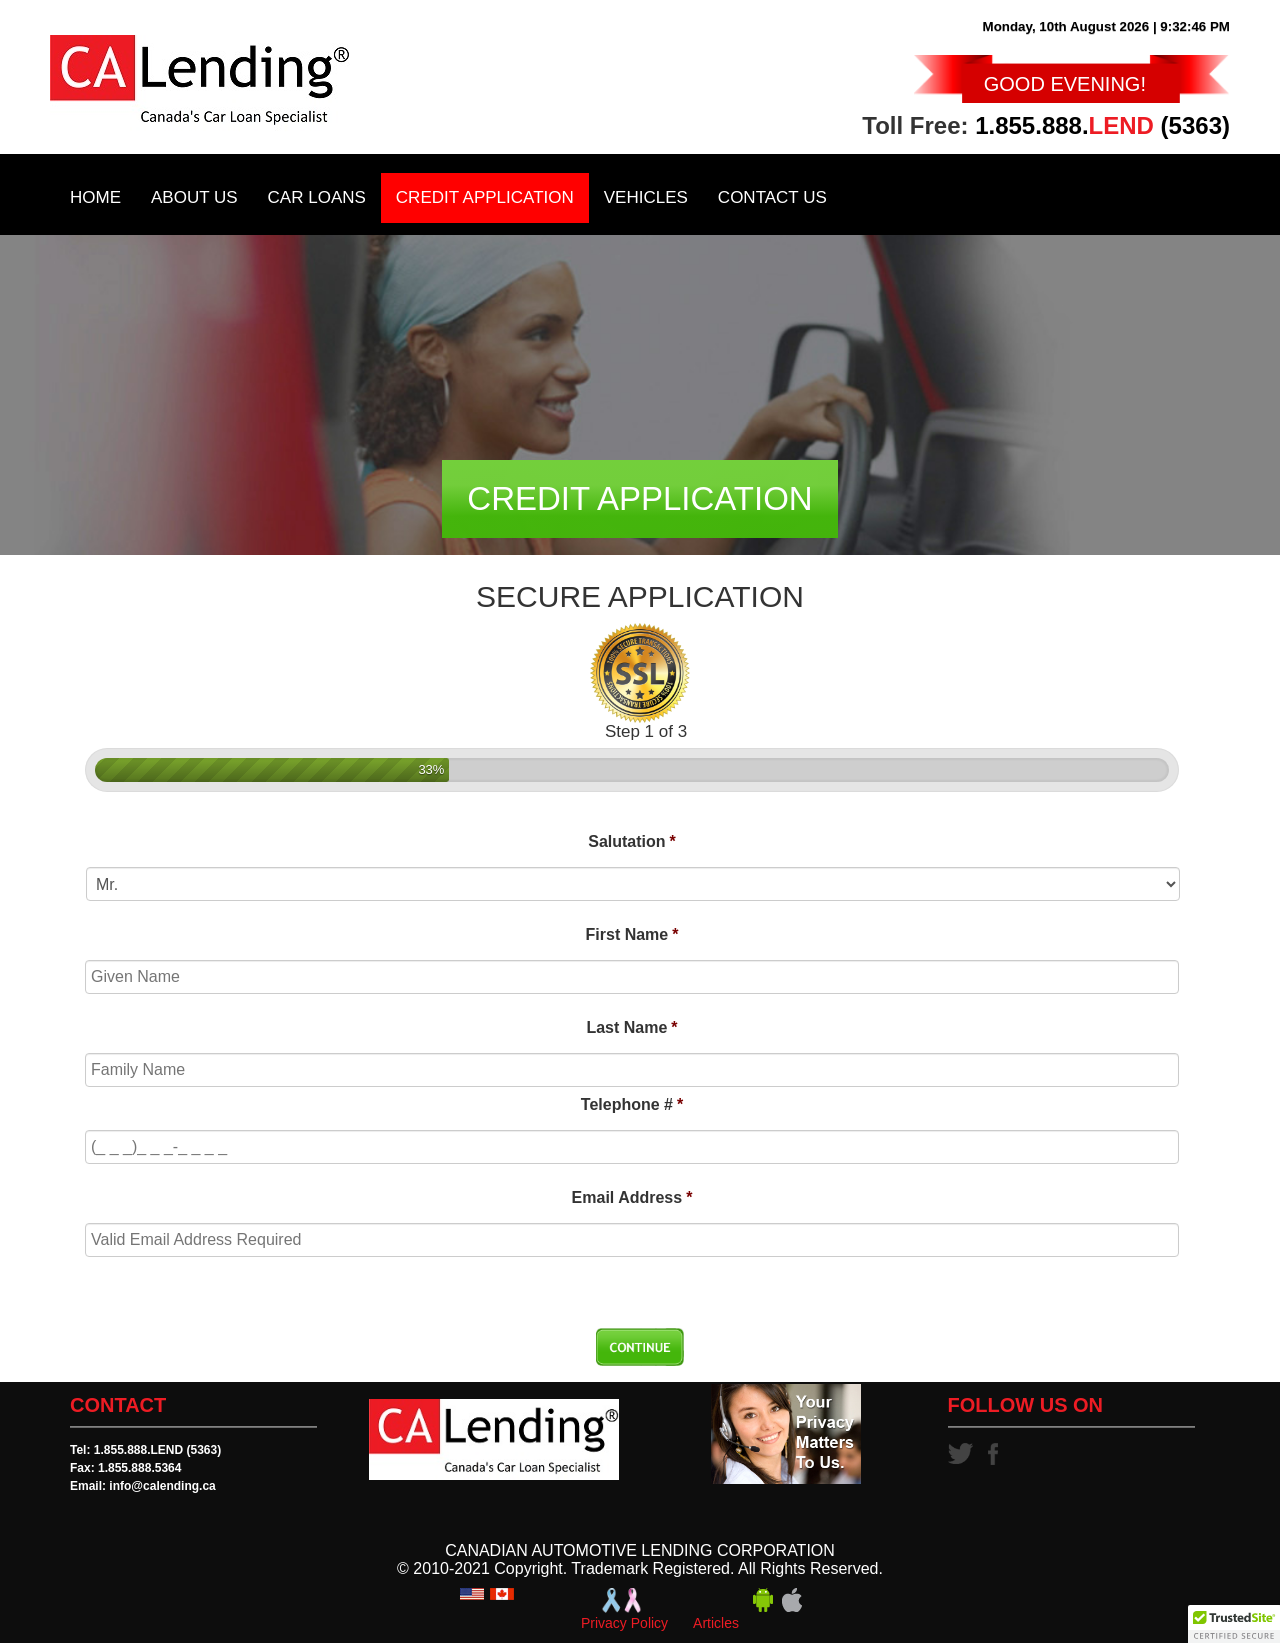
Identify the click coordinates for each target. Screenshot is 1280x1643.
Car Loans (317, 197)
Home (95, 197)
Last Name (631, 1027)
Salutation (632, 841)
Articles (716, 1623)
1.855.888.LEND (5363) (157, 1450)
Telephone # (632, 1104)
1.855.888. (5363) (1102, 125)
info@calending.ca (162, 1486)
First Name (632, 934)
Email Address (632, 1197)
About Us (194, 197)
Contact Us (772, 197)
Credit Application (485, 197)
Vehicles (646, 197)
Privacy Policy (624, 1623)
